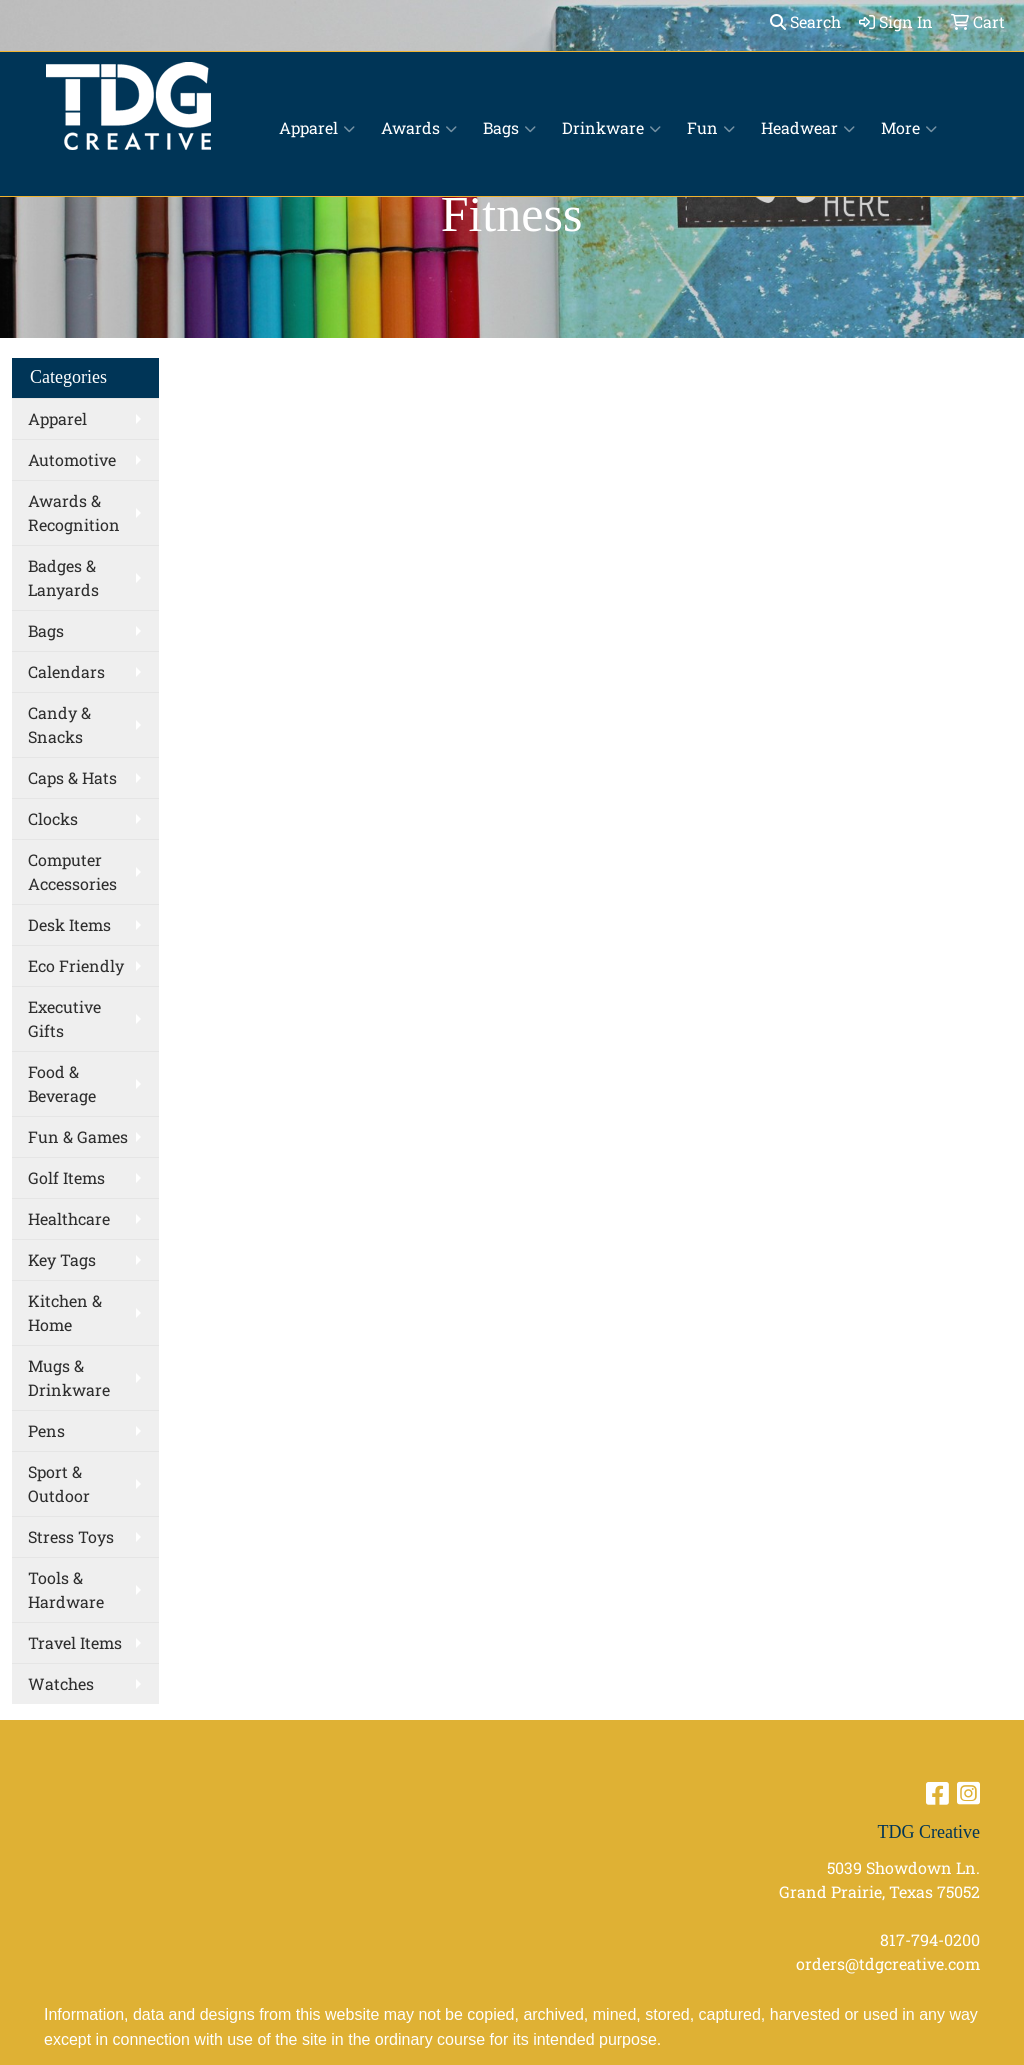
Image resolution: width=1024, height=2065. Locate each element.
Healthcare (69, 1218)
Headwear (808, 128)
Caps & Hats (72, 777)
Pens (46, 1430)
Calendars (66, 671)
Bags (509, 128)
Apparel (317, 128)
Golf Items (66, 1177)
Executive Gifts (64, 1018)
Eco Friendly (76, 965)
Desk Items (69, 924)
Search (805, 21)
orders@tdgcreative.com (888, 1963)
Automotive (72, 459)
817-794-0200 (930, 1939)
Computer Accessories (72, 871)
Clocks (53, 818)
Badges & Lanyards (63, 577)
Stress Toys (71, 1536)
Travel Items (75, 1642)
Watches (61, 1683)
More (909, 128)
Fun (711, 128)
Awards (419, 128)
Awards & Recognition (74, 512)
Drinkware (611, 128)
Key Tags (62, 1259)
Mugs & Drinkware (69, 1377)
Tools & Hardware (66, 1589)
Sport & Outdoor (59, 1483)
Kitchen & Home (65, 1312)
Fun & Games (78, 1136)
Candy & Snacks (59, 724)
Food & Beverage (62, 1083)
